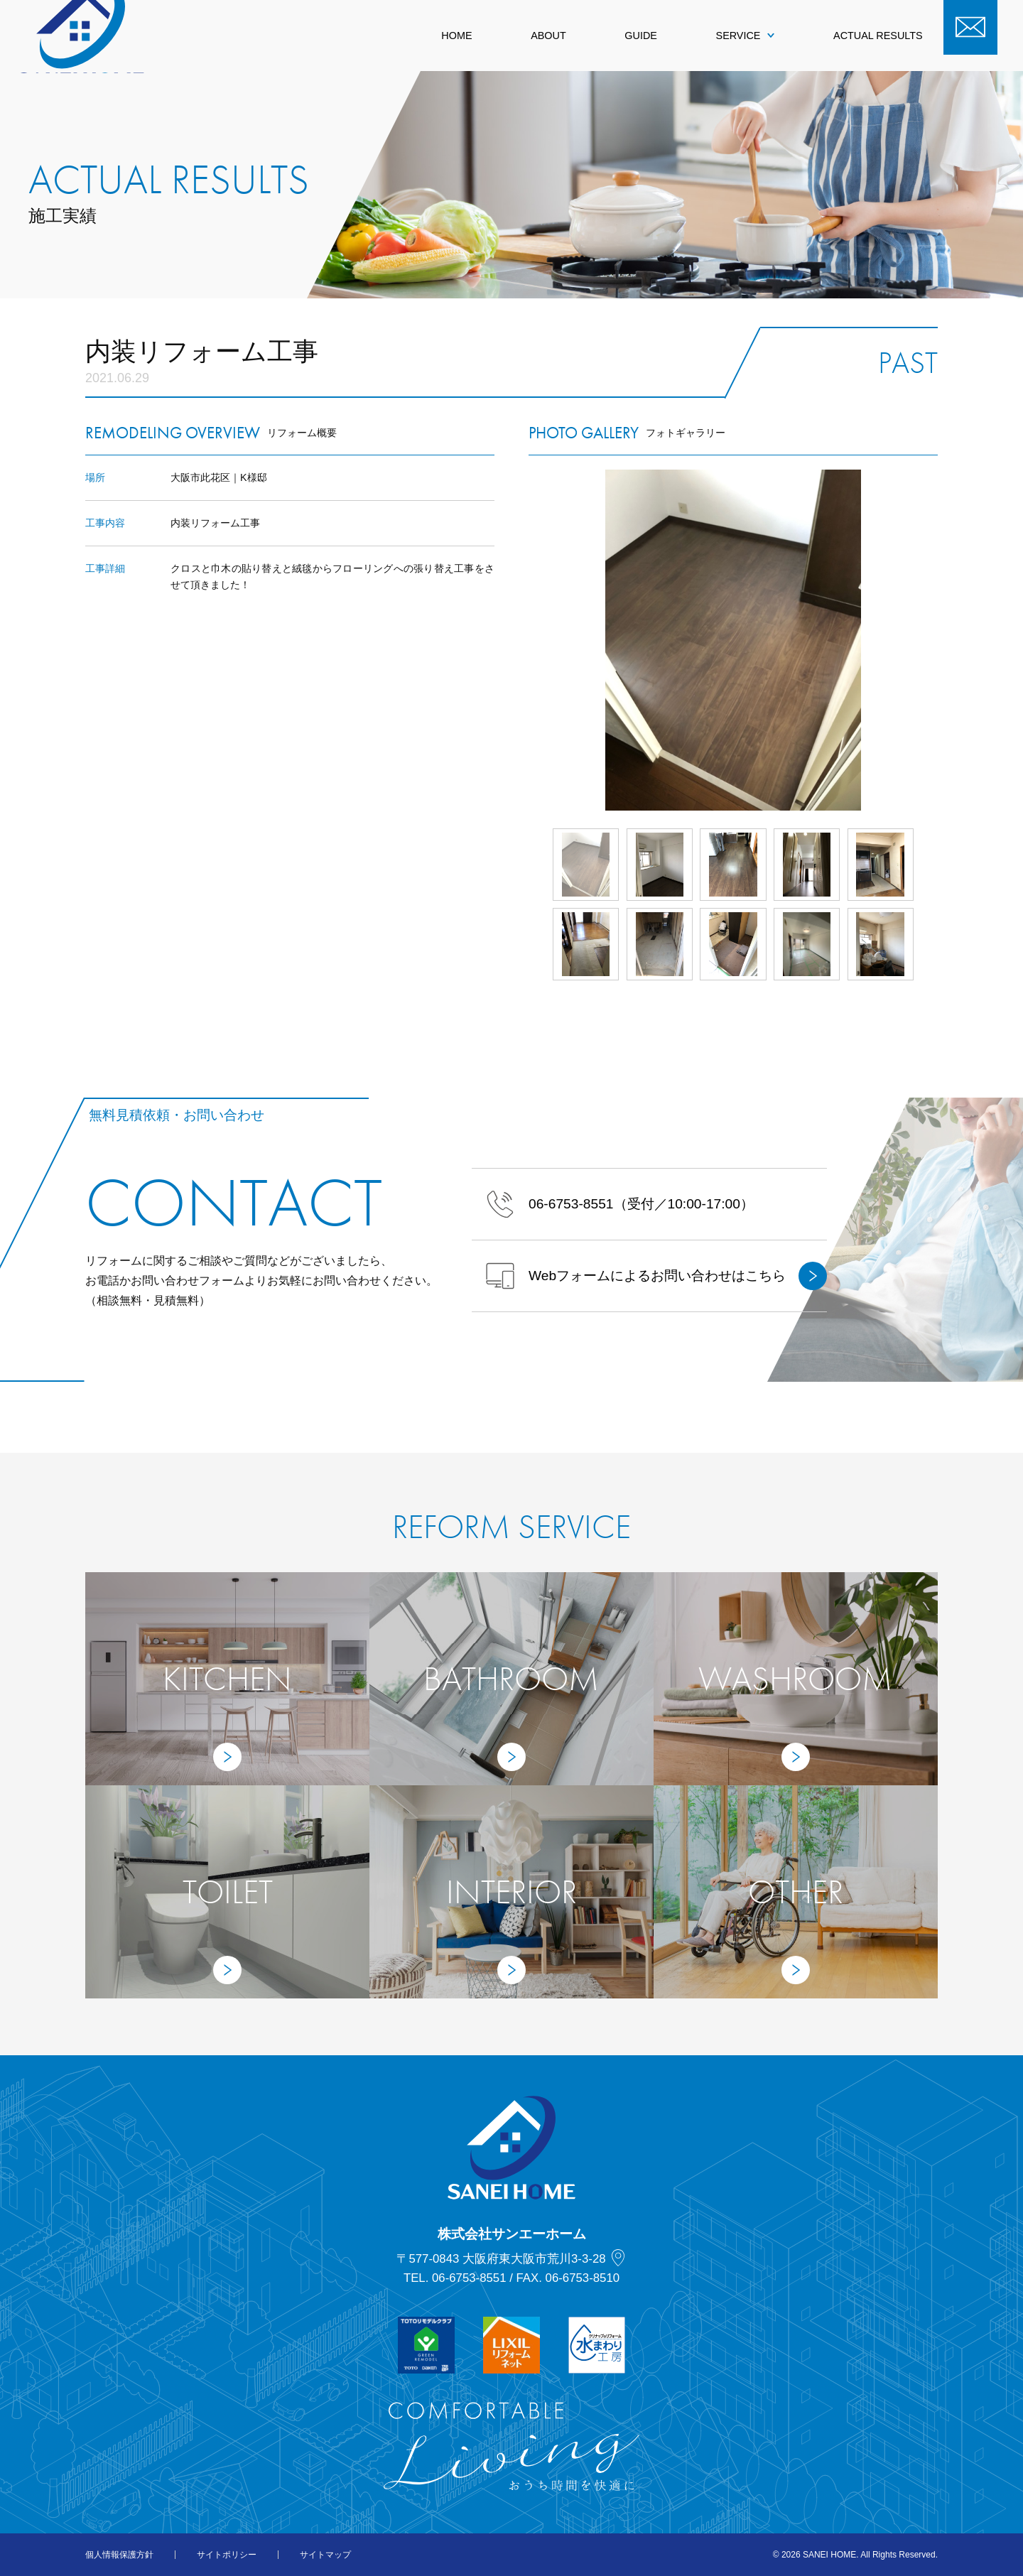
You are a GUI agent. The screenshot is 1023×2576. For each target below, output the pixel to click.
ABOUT (548, 35)
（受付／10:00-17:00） (620, 1204)
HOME (456, 35)
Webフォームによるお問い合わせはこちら (656, 1276)
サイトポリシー (226, 2555)
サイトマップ (325, 2555)
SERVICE (745, 35)
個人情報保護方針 (119, 2555)
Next (937, 640)
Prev (528, 640)
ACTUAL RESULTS (878, 35)
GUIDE (640, 35)
